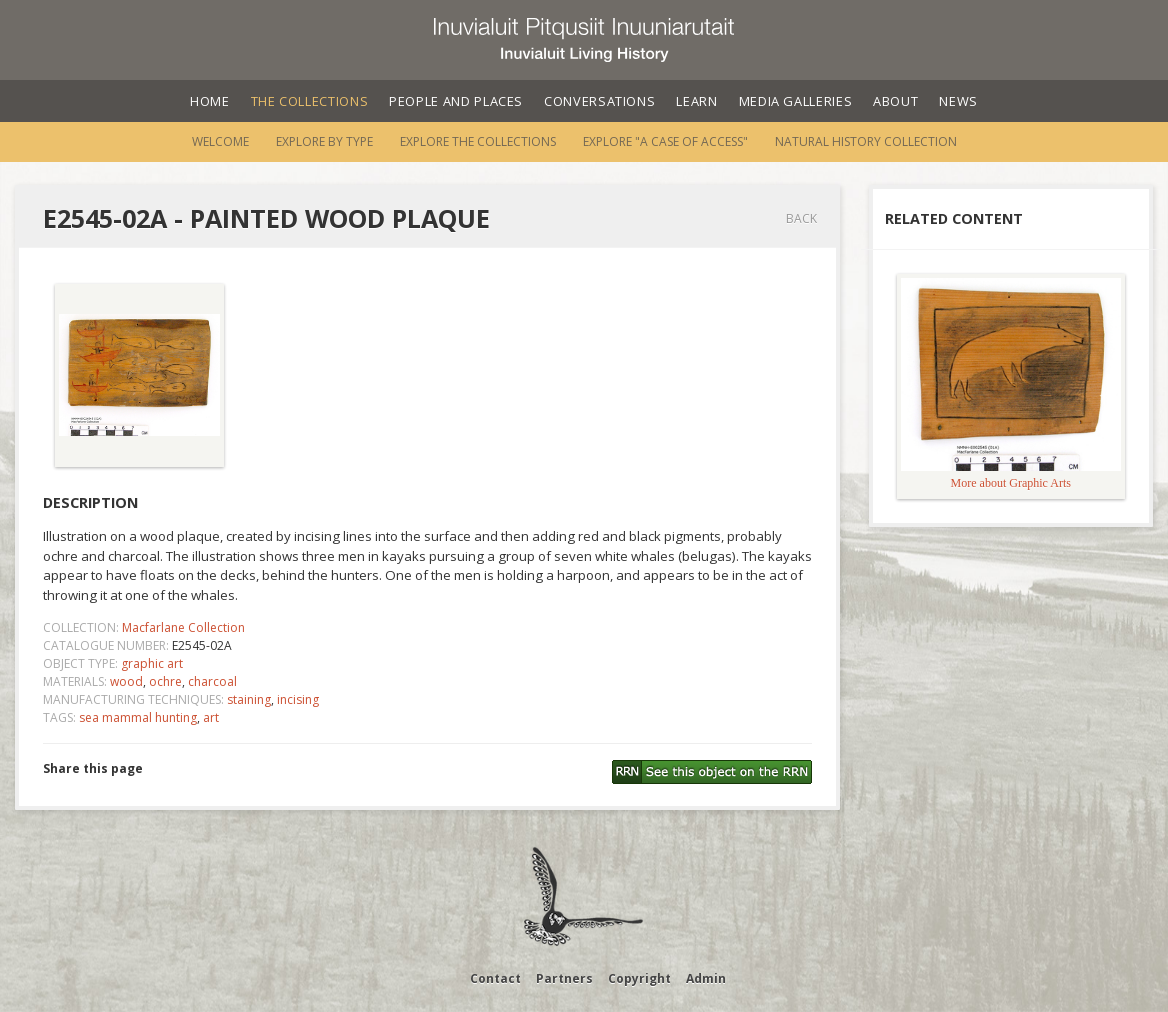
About (895, 101)
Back (801, 218)
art (211, 717)
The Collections (310, 101)
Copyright (639, 978)
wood (126, 681)
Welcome (220, 141)
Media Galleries (796, 101)
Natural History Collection (866, 141)
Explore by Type (324, 141)
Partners (564, 978)
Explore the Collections (478, 141)
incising (298, 699)
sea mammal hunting (138, 717)
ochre (165, 681)
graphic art (152, 663)
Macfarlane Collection (183, 627)
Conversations (599, 101)
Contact (495, 978)
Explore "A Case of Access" (665, 141)
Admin (706, 978)
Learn (696, 101)
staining (249, 699)
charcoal (212, 681)
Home (210, 101)
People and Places (456, 101)
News (958, 101)
